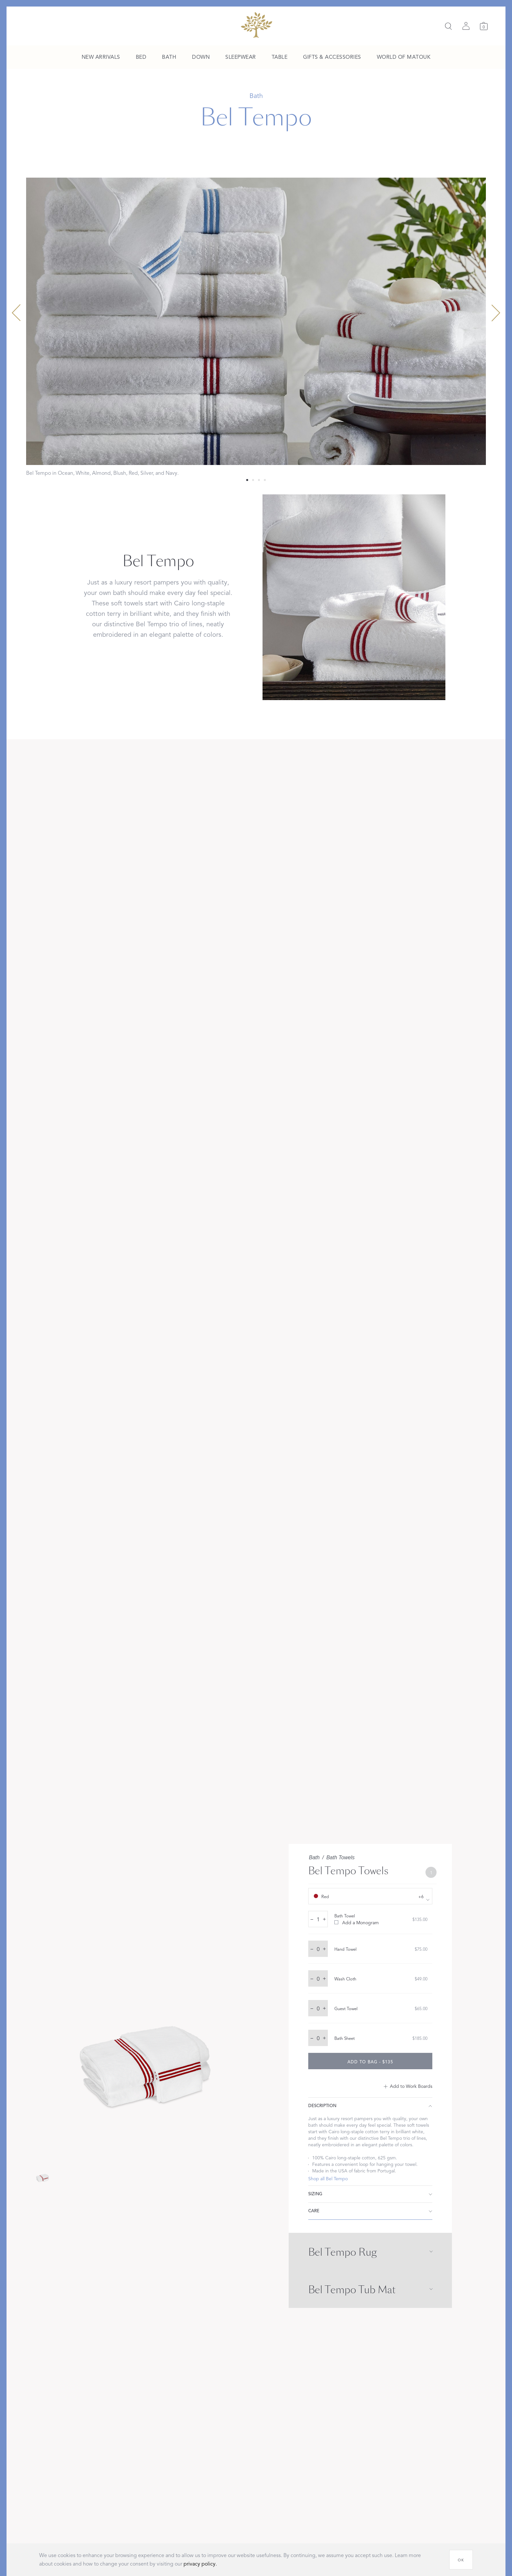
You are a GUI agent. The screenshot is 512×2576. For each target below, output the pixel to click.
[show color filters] (370, 1896)
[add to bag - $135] (370, 2061)
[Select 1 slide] (253, 480)
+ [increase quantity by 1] (324, 1919)
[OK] (461, 2559)
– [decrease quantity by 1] (312, 1919)
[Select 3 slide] (265, 480)
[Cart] (484, 26)
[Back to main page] (256, 25)
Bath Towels (340, 1857)
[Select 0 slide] (247, 480)
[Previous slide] (16, 312)
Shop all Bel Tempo (328, 2179)
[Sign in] (466, 26)
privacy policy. (200, 2564)
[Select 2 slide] (259, 480)
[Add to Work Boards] (408, 2086)
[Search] (448, 26)
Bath (314, 1857)
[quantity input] (318, 1919)
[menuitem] (101, 57)
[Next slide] (495, 312)
